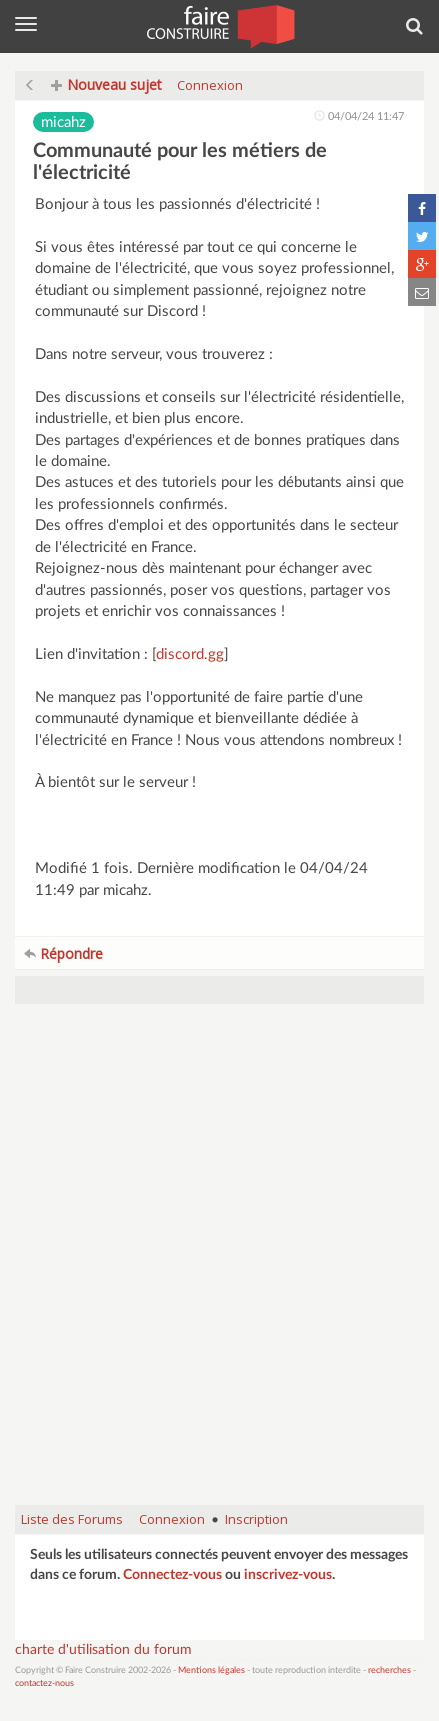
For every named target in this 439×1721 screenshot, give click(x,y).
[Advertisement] (219, 1264)
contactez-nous (44, 1683)
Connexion (210, 85)
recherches (389, 1670)
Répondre (63, 953)
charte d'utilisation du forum (103, 1650)
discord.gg (190, 654)
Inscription (256, 1519)
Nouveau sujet (106, 84)
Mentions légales (211, 1670)
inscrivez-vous (288, 1575)
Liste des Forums (72, 1519)
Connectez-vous (172, 1575)
